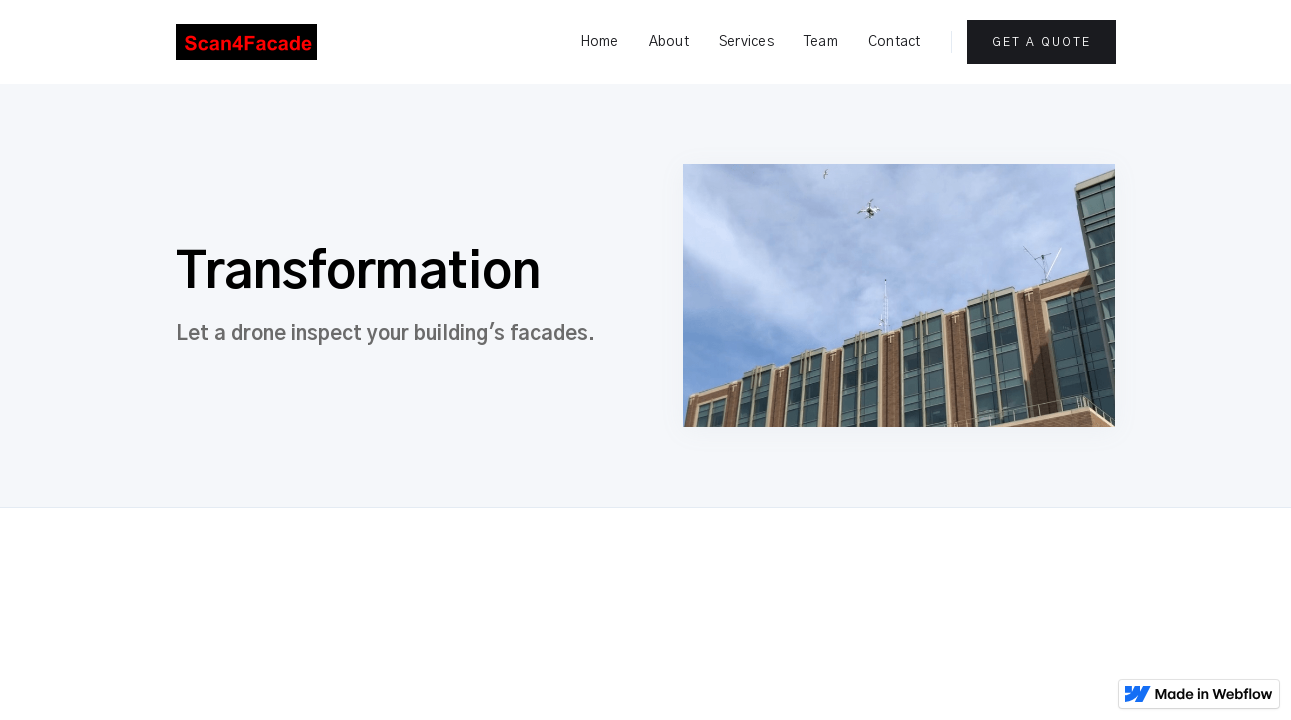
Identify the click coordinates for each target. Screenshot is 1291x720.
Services (746, 42)
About (669, 42)
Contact (894, 42)
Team (821, 42)
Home (599, 42)
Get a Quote (1041, 42)
